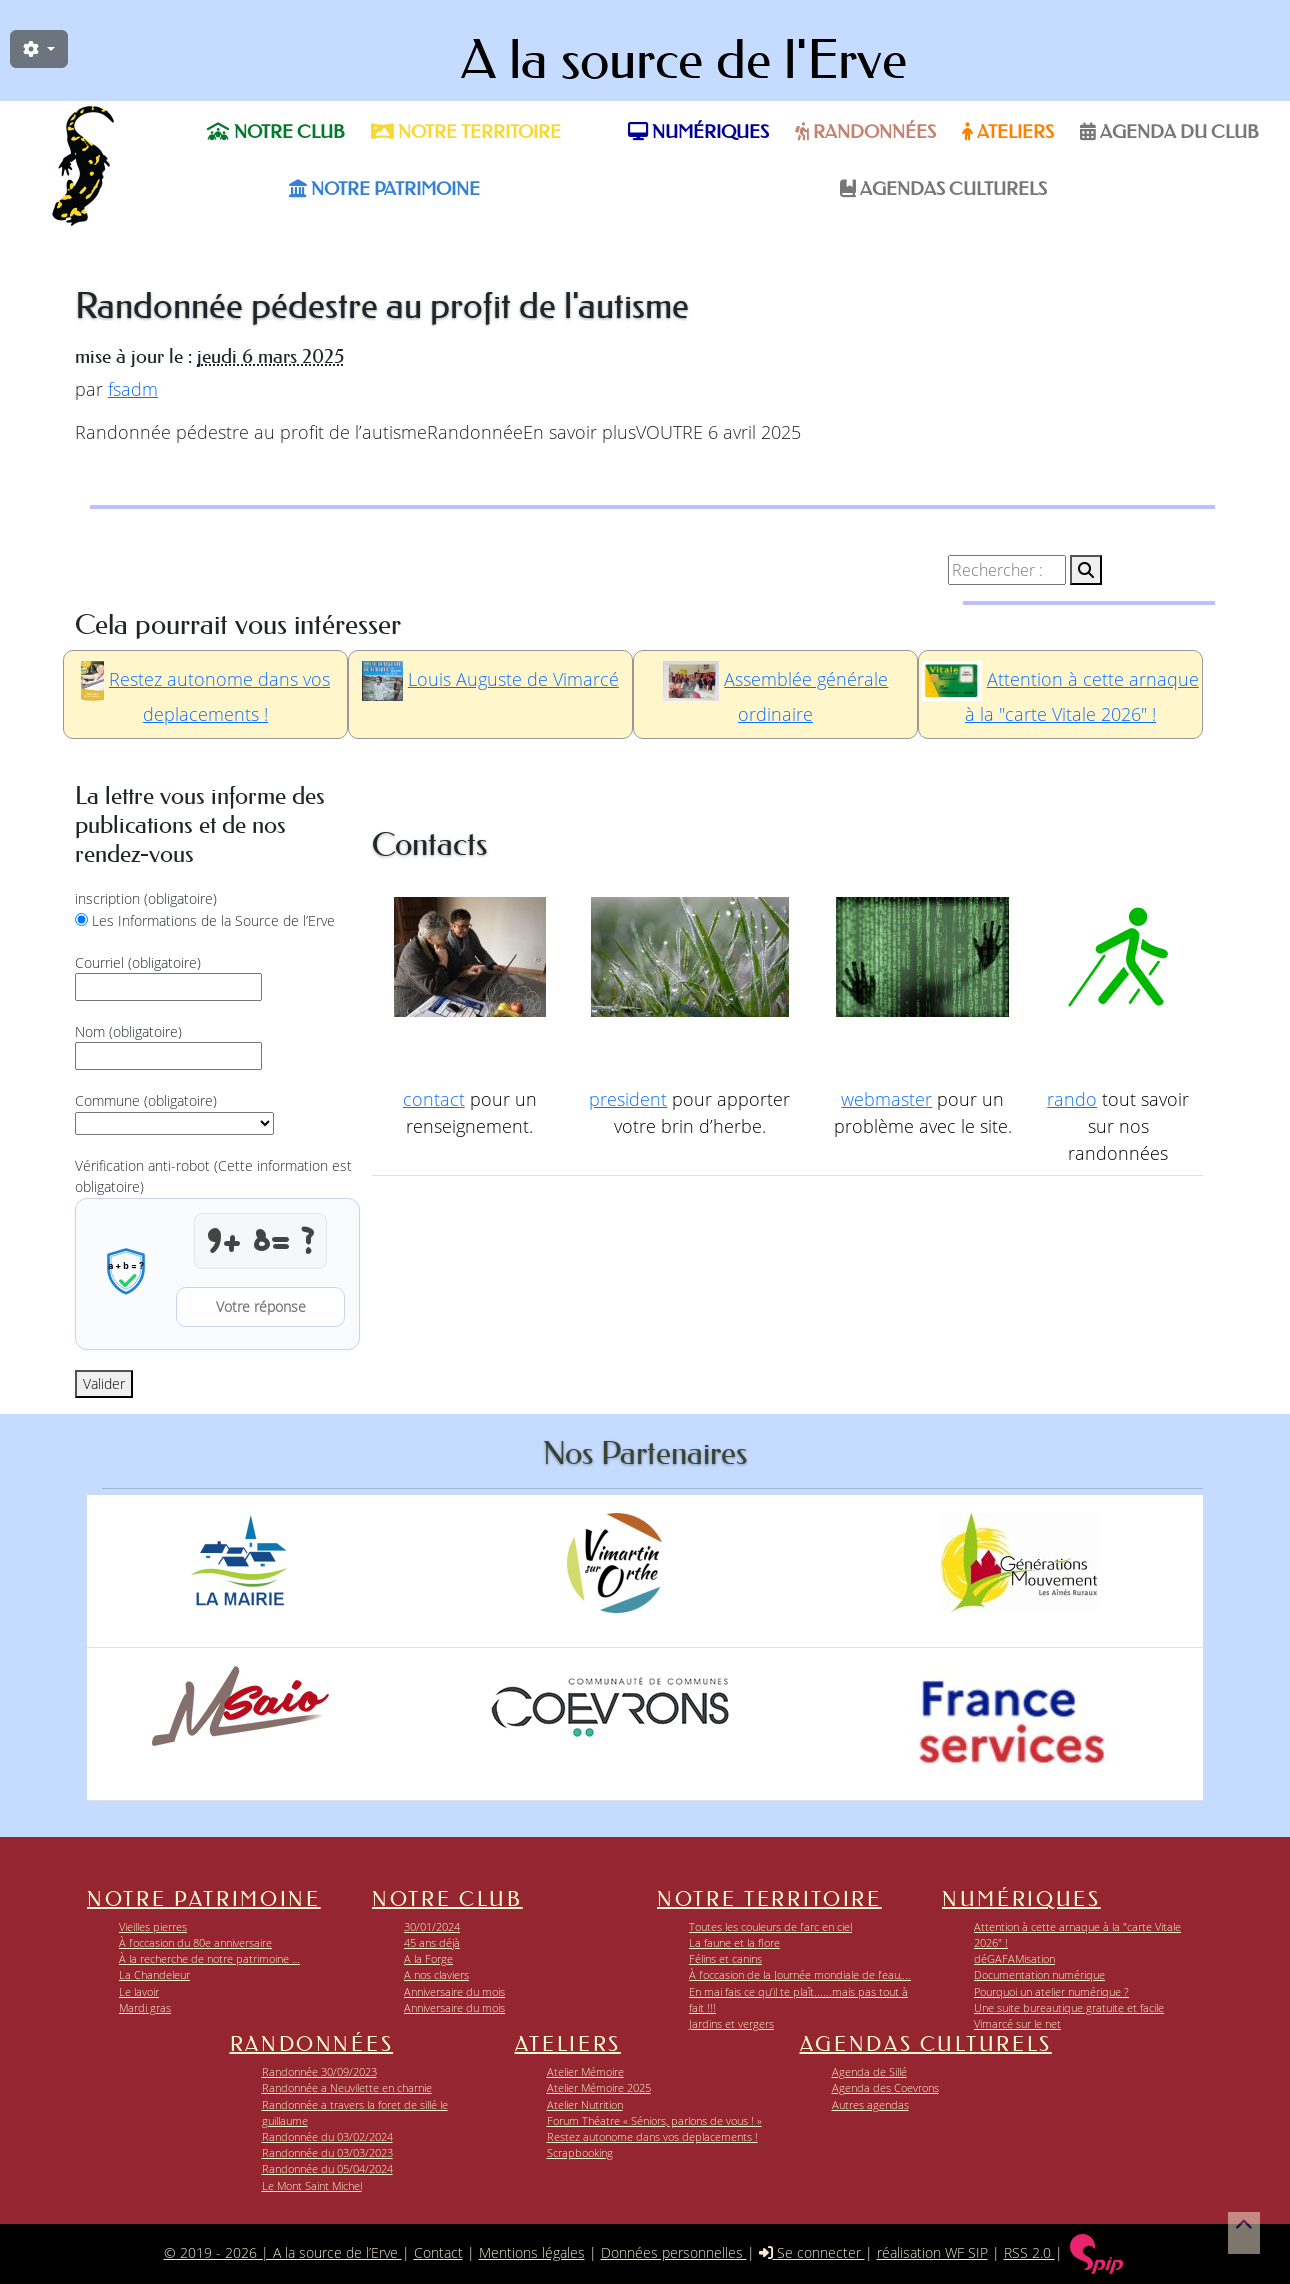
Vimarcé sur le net (1017, 2023)
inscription (146, 898)
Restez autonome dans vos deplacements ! (652, 2136)
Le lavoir (139, 1991)
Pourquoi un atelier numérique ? (1051, 1991)
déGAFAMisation (1014, 1958)
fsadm (133, 389)
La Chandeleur (154, 1974)
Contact (438, 2252)
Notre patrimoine (384, 189)
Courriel (138, 962)
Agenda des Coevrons (885, 2087)
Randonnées (865, 132)
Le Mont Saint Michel (312, 2185)
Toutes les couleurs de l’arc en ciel (770, 1926)
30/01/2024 (432, 1926)
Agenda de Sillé (869, 2071)
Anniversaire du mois (454, 1991)
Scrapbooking (580, 2152)
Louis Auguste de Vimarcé (513, 679)
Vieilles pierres (153, 1926)
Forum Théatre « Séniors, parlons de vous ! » (654, 2120)
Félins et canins (725, 1958)
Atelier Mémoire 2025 (599, 2087)
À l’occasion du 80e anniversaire (195, 1942)
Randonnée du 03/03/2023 (327, 2152)
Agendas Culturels (943, 189)
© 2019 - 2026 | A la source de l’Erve (283, 2252)
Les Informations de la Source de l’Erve (213, 920)
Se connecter (812, 2252)
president (628, 1099)
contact (434, 1099)
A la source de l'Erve (684, 60)
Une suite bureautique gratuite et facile (1069, 2007)
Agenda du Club (1169, 132)
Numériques (698, 132)
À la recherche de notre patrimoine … (209, 1958)
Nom (128, 1031)
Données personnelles (674, 2252)
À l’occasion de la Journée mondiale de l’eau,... (800, 1974)
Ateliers (1008, 132)
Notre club (276, 132)
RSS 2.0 (1029, 2252)
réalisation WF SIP (932, 2252)
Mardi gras (145, 2007)
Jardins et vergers (731, 2023)
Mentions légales (532, 2252)
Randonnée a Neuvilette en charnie (347, 2087)
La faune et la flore (734, 1942)
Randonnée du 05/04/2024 (327, 2168)
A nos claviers (436, 1974)
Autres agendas (870, 2104)
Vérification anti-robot (213, 1176)
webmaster (886, 1099)
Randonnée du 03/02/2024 (327, 2136)
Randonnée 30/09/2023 (319, 2071)
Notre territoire (466, 132)
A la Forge (428, 1958)
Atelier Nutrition (585, 2104)
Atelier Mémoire (585, 2071)
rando (1072, 1099)
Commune (146, 1100)
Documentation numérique (1039, 1974)
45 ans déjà (432, 1942)
